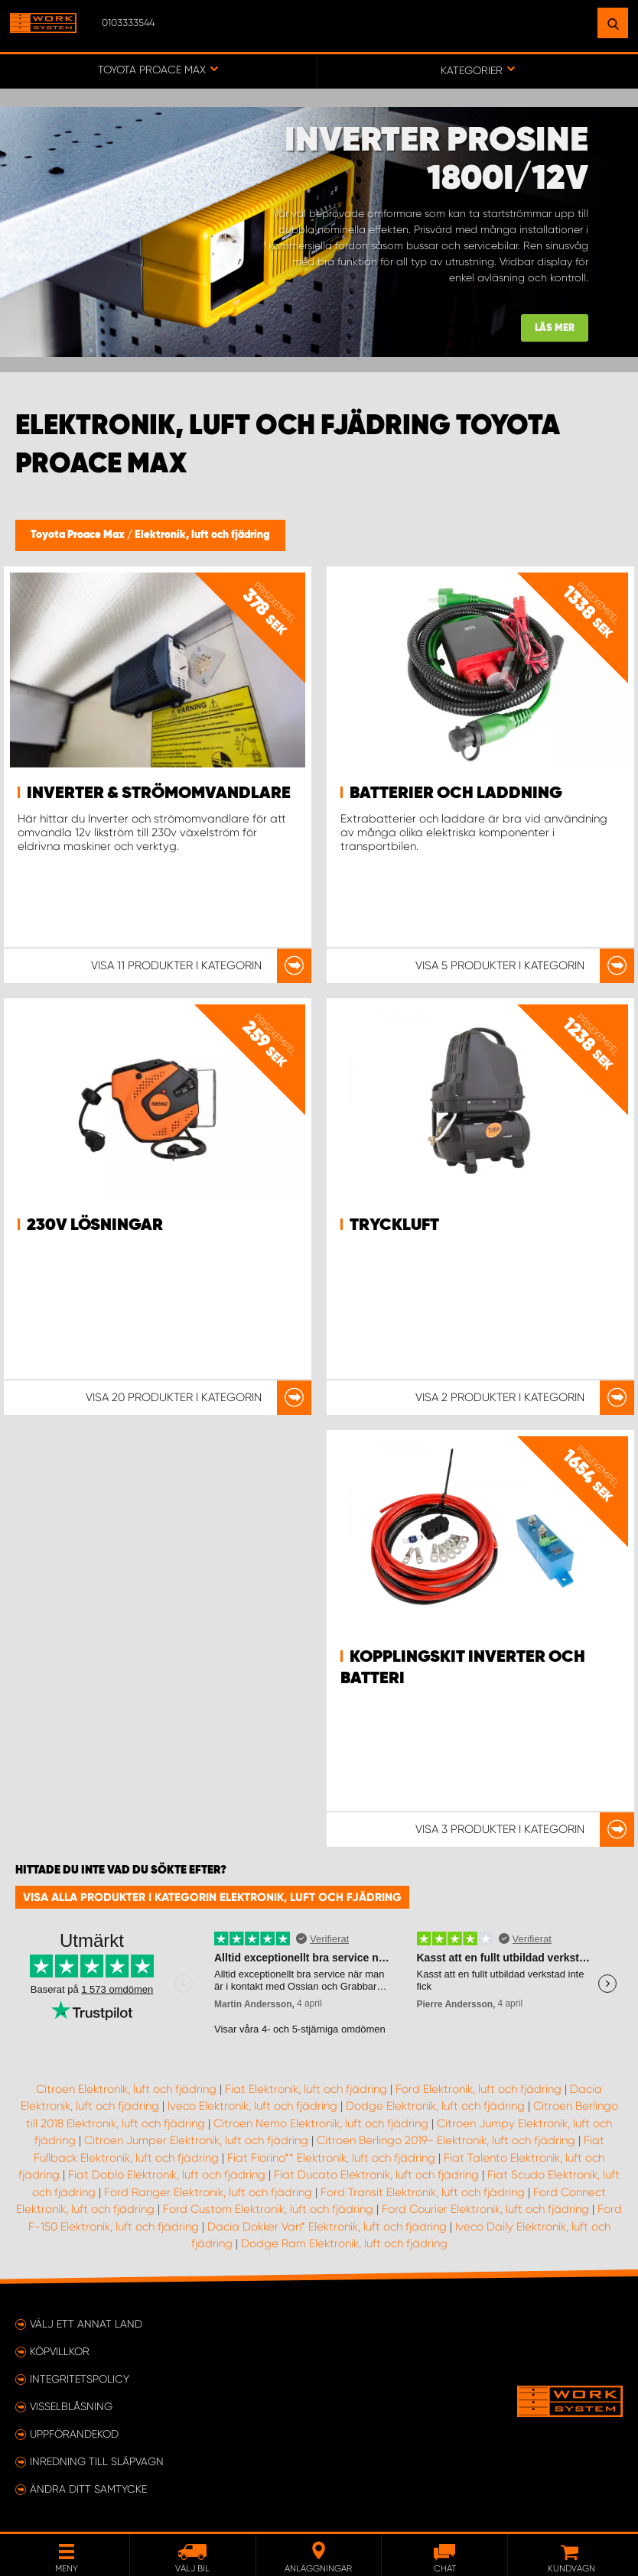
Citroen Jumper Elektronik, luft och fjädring (196, 2140)
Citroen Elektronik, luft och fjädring (126, 2089)
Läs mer (555, 328)
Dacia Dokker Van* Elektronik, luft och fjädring (327, 2227)
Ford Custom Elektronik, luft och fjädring (268, 2209)
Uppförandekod (74, 2434)
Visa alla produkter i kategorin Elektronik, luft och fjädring (212, 1897)
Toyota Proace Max (79, 535)
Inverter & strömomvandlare (159, 793)
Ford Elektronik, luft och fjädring (478, 2089)
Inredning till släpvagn (97, 2461)
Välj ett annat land (86, 2324)
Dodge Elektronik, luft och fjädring (435, 2106)
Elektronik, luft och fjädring (202, 535)
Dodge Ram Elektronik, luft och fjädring (344, 2243)
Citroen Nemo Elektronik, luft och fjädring (320, 2123)
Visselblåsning (71, 2406)
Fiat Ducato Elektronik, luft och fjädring (376, 2175)
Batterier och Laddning (456, 793)
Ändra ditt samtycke (88, 2489)
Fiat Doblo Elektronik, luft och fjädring (166, 2175)
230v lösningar (95, 1225)
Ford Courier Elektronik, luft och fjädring (485, 2209)
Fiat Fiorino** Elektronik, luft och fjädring (331, 2158)
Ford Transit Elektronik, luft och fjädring (423, 2192)
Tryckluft (394, 1225)
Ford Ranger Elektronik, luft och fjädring (208, 2192)
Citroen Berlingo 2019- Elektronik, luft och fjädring (446, 2140)
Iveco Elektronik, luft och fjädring (252, 2106)
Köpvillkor (60, 2351)
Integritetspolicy (79, 2379)
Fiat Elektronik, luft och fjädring (306, 2089)
